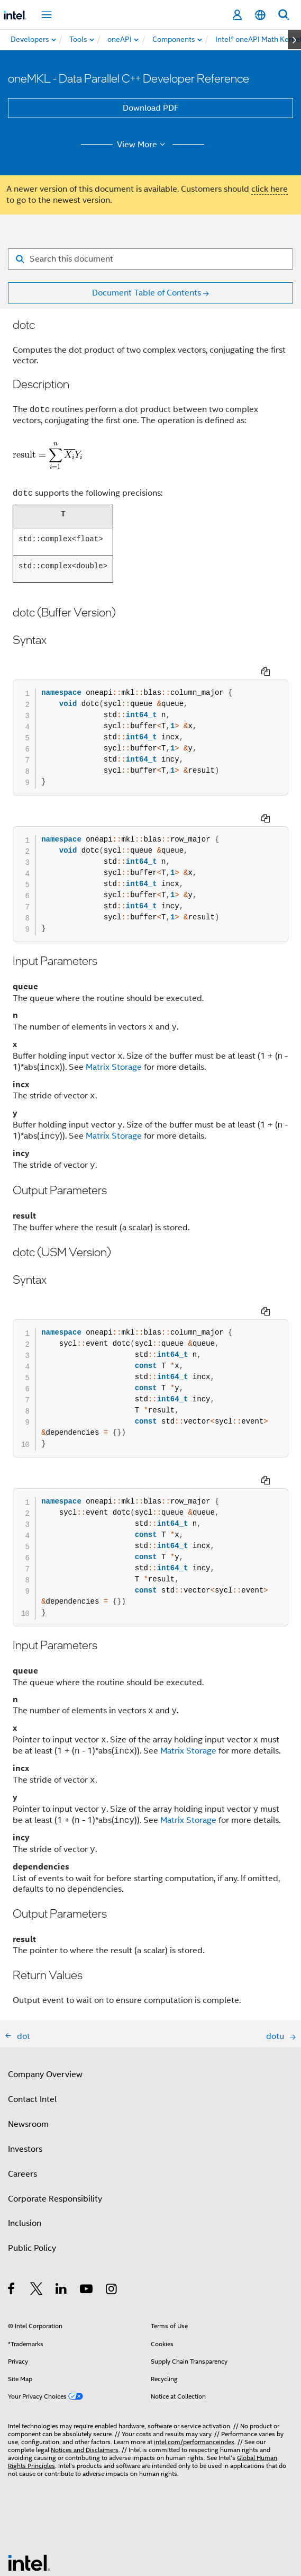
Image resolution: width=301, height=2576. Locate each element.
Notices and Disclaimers (84, 2371)
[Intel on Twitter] (37, 2212)
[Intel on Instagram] (112, 2212)
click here (269, 189)
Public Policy (32, 2169)
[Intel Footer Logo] (29, 2484)
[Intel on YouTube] (87, 2212)
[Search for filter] (150, 259)
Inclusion (24, 2145)
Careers (22, 2095)
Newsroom (28, 2046)
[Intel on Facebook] (12, 2212)
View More (142, 144)
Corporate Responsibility (55, 2120)
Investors (25, 2070)
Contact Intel (32, 2021)
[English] (260, 15)
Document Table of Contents (146, 293)
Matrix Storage (114, 1028)
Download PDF (151, 108)
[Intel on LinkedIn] (61, 2212)
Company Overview (45, 1996)
